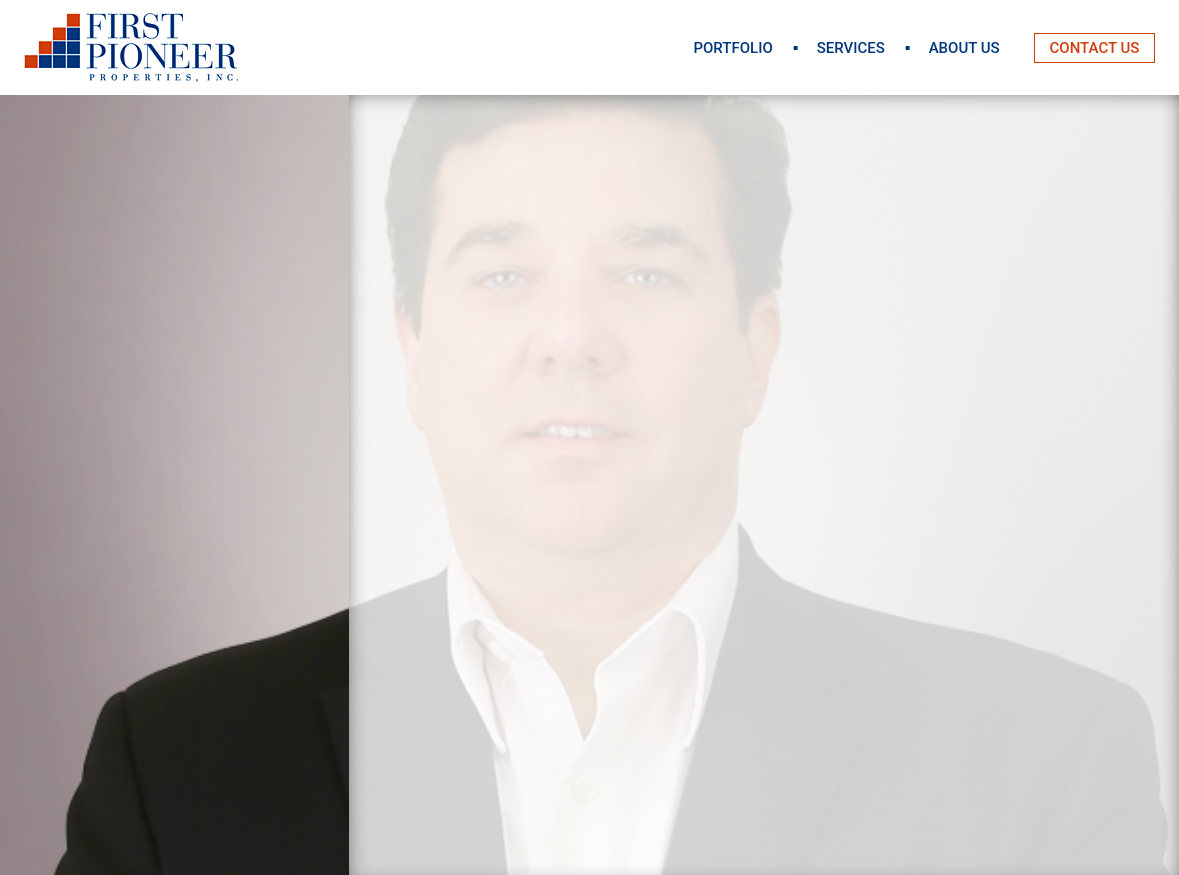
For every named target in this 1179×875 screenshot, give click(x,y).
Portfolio (732, 48)
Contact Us (1095, 48)
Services (851, 48)
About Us (964, 48)
